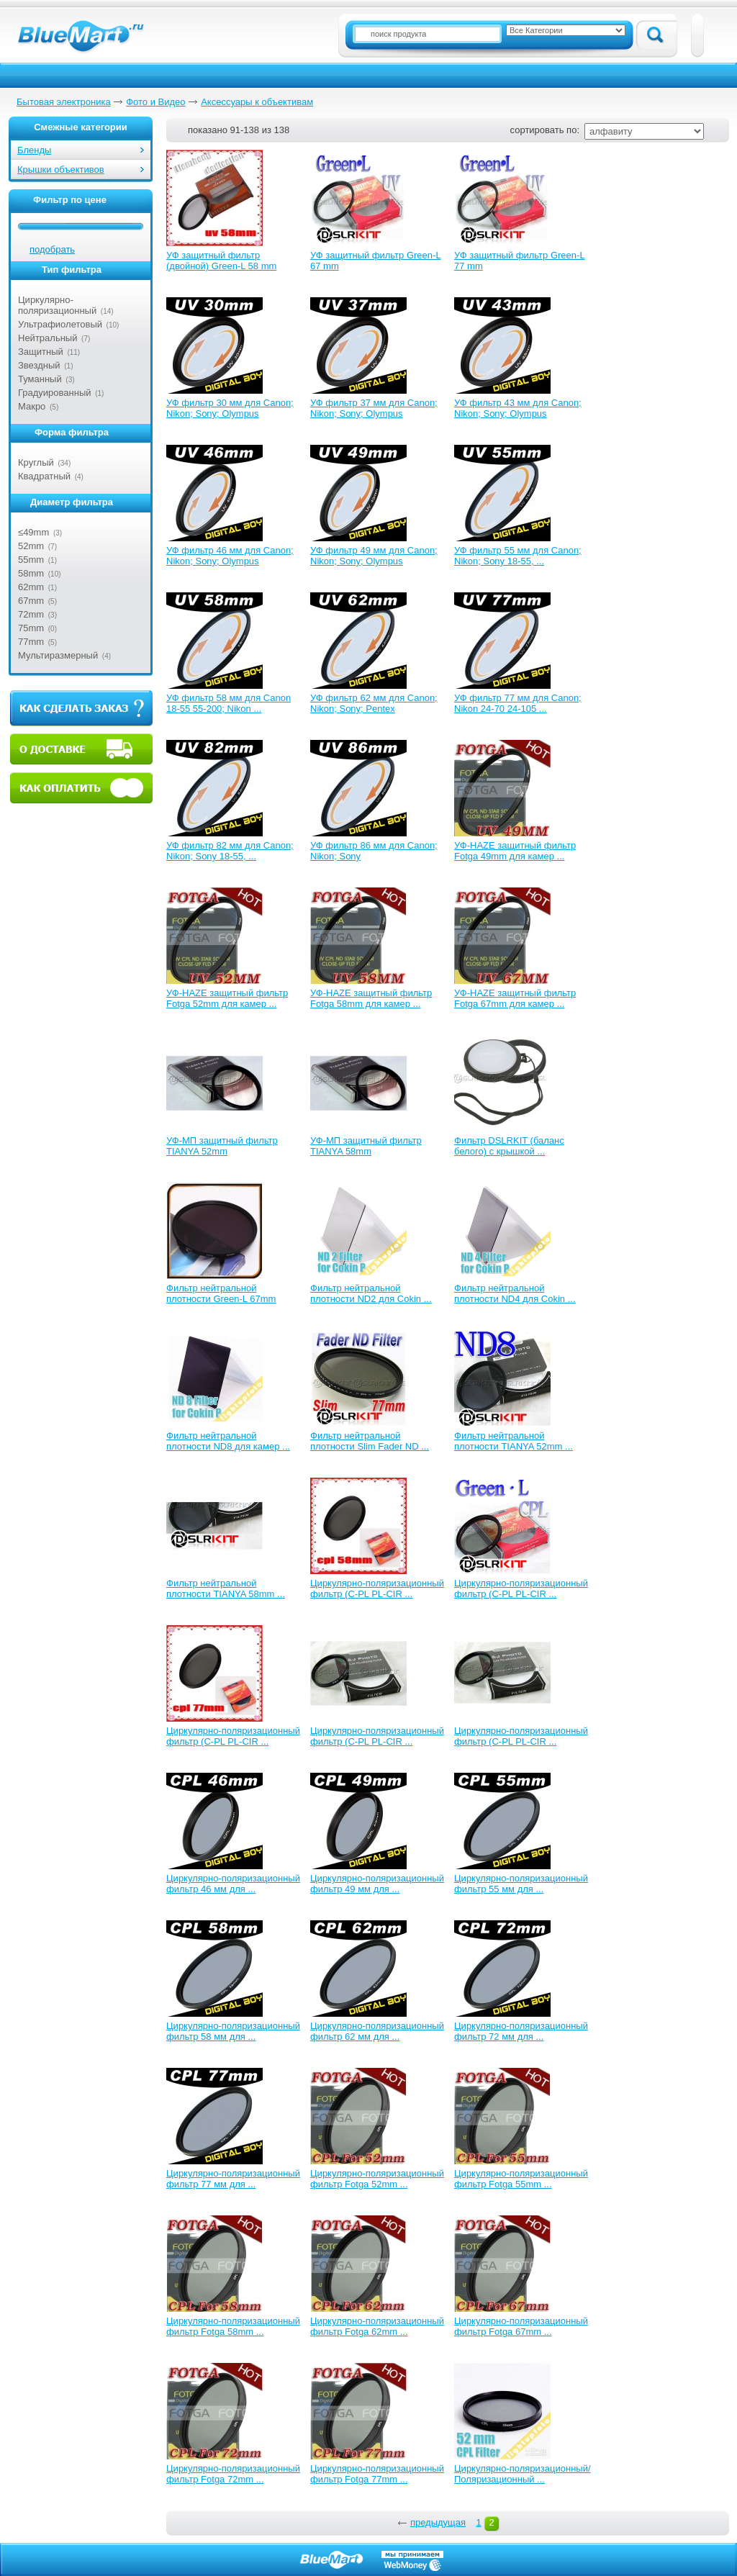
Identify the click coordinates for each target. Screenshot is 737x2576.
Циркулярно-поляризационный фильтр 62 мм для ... (377, 2031)
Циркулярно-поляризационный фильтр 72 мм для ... (521, 2031)
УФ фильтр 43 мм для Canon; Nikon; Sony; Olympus (518, 408)
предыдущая (438, 2522)
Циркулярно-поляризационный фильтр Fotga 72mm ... (233, 2474)
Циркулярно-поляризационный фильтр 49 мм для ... (377, 1883)
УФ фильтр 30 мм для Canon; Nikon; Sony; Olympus (230, 408)
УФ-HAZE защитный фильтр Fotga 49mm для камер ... (515, 851)
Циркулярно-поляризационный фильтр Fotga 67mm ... (521, 2326)
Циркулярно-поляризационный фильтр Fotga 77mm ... (377, 2474)
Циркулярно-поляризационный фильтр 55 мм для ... (521, 1883)
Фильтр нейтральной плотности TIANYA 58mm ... (225, 1588)
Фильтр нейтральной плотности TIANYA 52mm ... (513, 1441)
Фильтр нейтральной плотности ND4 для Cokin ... (515, 1293)
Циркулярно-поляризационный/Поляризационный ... (522, 2474)
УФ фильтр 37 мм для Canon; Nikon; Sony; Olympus (374, 408)
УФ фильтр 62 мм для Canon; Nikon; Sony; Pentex (374, 703)
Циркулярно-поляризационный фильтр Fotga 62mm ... (377, 2326)
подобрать (52, 249)
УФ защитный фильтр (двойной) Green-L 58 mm (221, 260)
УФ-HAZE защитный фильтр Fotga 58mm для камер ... (371, 998)
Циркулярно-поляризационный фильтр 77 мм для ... (233, 2178)
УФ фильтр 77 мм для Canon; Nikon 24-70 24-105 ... (518, 703)
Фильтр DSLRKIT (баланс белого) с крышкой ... (509, 1146)
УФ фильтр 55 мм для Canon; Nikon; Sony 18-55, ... (518, 555)
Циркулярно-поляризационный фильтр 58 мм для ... (233, 2031)
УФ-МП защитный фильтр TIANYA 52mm (222, 1146)
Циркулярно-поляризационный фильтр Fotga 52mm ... (377, 2178)
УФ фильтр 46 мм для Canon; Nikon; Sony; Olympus (230, 555)
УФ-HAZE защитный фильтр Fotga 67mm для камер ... (515, 998)
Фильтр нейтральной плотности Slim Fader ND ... (369, 1441)
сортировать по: (544, 130)
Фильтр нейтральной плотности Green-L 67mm (221, 1293)
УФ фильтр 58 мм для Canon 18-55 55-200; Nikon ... (228, 703)
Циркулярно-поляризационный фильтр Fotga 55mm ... (521, 2178)
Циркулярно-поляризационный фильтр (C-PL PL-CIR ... (377, 1588)
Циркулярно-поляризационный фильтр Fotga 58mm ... (233, 2326)
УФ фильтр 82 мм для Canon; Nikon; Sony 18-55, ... (230, 851)
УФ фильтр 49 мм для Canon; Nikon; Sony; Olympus (374, 555)
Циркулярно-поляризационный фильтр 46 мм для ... (233, 1883)
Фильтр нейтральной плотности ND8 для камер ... (228, 1441)
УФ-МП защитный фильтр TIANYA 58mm (366, 1146)
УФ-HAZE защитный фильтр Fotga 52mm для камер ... (227, 998)
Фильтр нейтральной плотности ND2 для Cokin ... (371, 1293)
